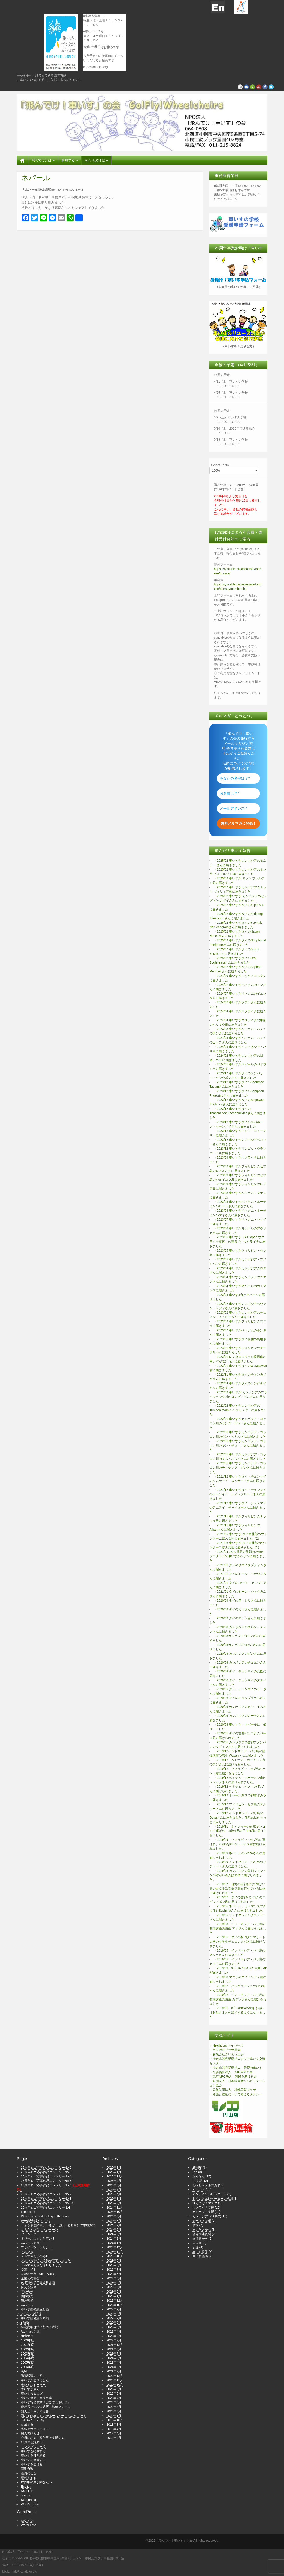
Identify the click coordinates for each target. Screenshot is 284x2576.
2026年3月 (113, 2167)
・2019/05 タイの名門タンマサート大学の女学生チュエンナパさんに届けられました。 (237, 1941)
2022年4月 (113, 2331)
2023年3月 (113, 2287)
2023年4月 (113, 2282)
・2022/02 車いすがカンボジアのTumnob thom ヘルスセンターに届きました (238, 1410)
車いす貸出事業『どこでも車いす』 (46, 2402)
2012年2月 (113, 2438)
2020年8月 (113, 2393)
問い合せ (27, 2291)
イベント (198, 2189)
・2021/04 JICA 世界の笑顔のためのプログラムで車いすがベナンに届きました (237, 1556)
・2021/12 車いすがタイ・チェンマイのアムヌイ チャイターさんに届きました (237, 1507)
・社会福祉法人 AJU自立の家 (230, 2072)
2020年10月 (114, 2384)
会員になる (28, 2473)
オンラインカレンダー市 (209, 2194)
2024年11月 (114, 2207)
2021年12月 (114, 2345)
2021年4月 (113, 2362)
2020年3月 (113, 2411)
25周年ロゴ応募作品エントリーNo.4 (46, 2176)
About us (27, 2491)
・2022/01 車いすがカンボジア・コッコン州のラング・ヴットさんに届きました (237, 1423)
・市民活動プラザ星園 (225, 2050)
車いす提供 (200, 2251)
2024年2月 (113, 2238)
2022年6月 (113, 2322)
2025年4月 (113, 2194)
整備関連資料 (201, 2234)
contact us (28, 2212)
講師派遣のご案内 (33, 2376)
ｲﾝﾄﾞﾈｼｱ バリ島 (32, 2420)
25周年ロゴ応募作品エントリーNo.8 (46, 2198)
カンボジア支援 (203, 2212)
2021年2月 (113, 2371)
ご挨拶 (197, 2181)
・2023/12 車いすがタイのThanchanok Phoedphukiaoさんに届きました (237, 1113)
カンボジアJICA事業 (206, 2216)
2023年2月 (113, 2291)
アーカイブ (28, 2234)
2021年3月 (113, 2367)
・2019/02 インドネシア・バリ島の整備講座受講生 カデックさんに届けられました (237, 1999)
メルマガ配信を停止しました (41, 2265)
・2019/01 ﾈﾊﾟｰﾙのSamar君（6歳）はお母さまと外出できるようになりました (237, 2012)
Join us (26, 2495)
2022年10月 (114, 2305)
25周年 (197, 2167)
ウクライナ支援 (203, 2207)
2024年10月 (114, 2212)
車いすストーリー (33, 2384)
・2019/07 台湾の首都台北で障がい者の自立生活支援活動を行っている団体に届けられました (237, 1888)
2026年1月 (113, 2172)
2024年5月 (113, 2229)
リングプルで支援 (33, 2446)
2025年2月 (113, 2203)
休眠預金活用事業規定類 (38, 2282)
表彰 (24, 2371)
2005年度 (27, 2362)
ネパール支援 (30, 2243)
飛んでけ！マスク (204, 2203)
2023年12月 (114, 2247)
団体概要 (27, 2296)
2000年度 (27, 2340)
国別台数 (27, 2469)
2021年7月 (113, 2353)
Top (194, 2172)
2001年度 (27, 2345)
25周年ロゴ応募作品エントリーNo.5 (46, 2181)
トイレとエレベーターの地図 (212, 2198)
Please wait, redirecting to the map (45, 2216)
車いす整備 (200, 2256)
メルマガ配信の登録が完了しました (46, 2260)
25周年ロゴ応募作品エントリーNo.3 (46, 2172)
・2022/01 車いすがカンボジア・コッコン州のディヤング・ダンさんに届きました (237, 1467)
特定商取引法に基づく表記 (39, 2327)
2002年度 (27, 2349)
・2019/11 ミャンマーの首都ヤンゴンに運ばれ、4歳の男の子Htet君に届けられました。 (237, 1831)
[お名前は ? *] (238, 793)
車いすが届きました (35, 2380)
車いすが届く (30, 2389)
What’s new (30, 2504)
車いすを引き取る (33, 2455)
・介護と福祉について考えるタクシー (235, 2094)
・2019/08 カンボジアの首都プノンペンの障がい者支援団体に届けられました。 (237, 1875)
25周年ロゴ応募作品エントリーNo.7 (46, 2194)
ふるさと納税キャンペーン (39, 2229)
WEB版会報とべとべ (35, 2220)
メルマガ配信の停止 (35, 2256)
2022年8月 (113, 2313)
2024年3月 (113, 2234)
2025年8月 (113, 2185)
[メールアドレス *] (238, 808)
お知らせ (198, 2176)
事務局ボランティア (35, 2429)
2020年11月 (114, 2380)
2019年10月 (114, 2420)
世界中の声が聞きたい (36, 2482)
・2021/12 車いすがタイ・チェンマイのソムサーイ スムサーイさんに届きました (237, 1481)
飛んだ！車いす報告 (35, 2411)
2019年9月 (113, 2424)
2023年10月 (114, 2256)
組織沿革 (27, 2336)
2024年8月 (113, 2220)
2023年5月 (113, 2278)
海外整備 (27, 2300)
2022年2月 (113, 2340)
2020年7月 (113, 2398)
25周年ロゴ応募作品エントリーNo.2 (46, 2167)
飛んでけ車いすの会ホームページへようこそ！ (53, 2415)
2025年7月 (113, 2189)
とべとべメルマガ (204, 2185)
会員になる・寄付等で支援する (42, 2438)
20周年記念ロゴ (32, 2442)
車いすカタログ (32, 2393)
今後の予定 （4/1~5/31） (38, 2274)
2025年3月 (113, 2198)
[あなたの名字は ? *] (238, 778)
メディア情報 (201, 2220)
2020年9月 (113, 2389)
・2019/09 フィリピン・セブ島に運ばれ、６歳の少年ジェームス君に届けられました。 (237, 1844)
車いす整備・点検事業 (36, 2398)
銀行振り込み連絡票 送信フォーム (46, 2407)
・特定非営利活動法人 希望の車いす (235, 2067)
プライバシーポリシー (36, 2247)
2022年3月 (113, 2336)
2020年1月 (113, 2415)
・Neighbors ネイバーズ (226, 2045)
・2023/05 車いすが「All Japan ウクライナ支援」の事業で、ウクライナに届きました (237, 1241)
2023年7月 (113, 2269)
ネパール (27, 2305)
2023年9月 (113, 2260)
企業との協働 (30, 2278)
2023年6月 (113, 2274)
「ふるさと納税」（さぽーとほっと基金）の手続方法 (58, 2225)
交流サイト (28, 2269)
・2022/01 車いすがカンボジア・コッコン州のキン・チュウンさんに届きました (237, 1445)
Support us (28, 2500)
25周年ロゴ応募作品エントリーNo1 (45, 2207)
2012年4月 (113, 2433)
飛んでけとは (43, 160)
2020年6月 (113, 2402)
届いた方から (201, 2229)
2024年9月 (113, 2216)
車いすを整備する (33, 2460)
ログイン (27, 2520)
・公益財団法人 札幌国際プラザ (232, 2090)
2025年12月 (114, 2176)
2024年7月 (113, 2225)
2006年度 (27, 2367)
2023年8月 (113, 2265)
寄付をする (28, 2477)
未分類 (197, 2243)
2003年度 (27, 2353)
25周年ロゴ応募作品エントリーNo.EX (47, 2203)
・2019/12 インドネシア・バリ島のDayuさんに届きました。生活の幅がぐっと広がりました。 (237, 1817)
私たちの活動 (96, 160)
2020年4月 (113, 2407)
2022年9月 (113, 2309)
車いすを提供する (33, 2451)
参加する (69, 160)
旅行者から (200, 2238)
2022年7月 (113, 2318)
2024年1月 (113, 2243)
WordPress (28, 2525)
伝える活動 (28, 2287)
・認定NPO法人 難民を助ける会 (232, 2076)
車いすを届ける (32, 2464)
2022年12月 (114, 2300)
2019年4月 (113, 2429)
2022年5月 (113, 2327)
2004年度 (27, 2358)
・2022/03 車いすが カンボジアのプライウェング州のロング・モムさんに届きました (238, 1396)
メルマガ (27, 2251)
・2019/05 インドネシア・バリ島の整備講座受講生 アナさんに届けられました (237, 1928)
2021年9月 (113, 2349)
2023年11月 (114, 2251)
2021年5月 (113, 2358)
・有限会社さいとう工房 (226, 2054)
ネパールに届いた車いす (38, 2238)
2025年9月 (113, 2181)
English (26, 2486)
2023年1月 (113, 2296)
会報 (195, 2225)
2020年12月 (114, 2376)
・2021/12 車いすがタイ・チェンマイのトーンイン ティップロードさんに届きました (237, 1494)
